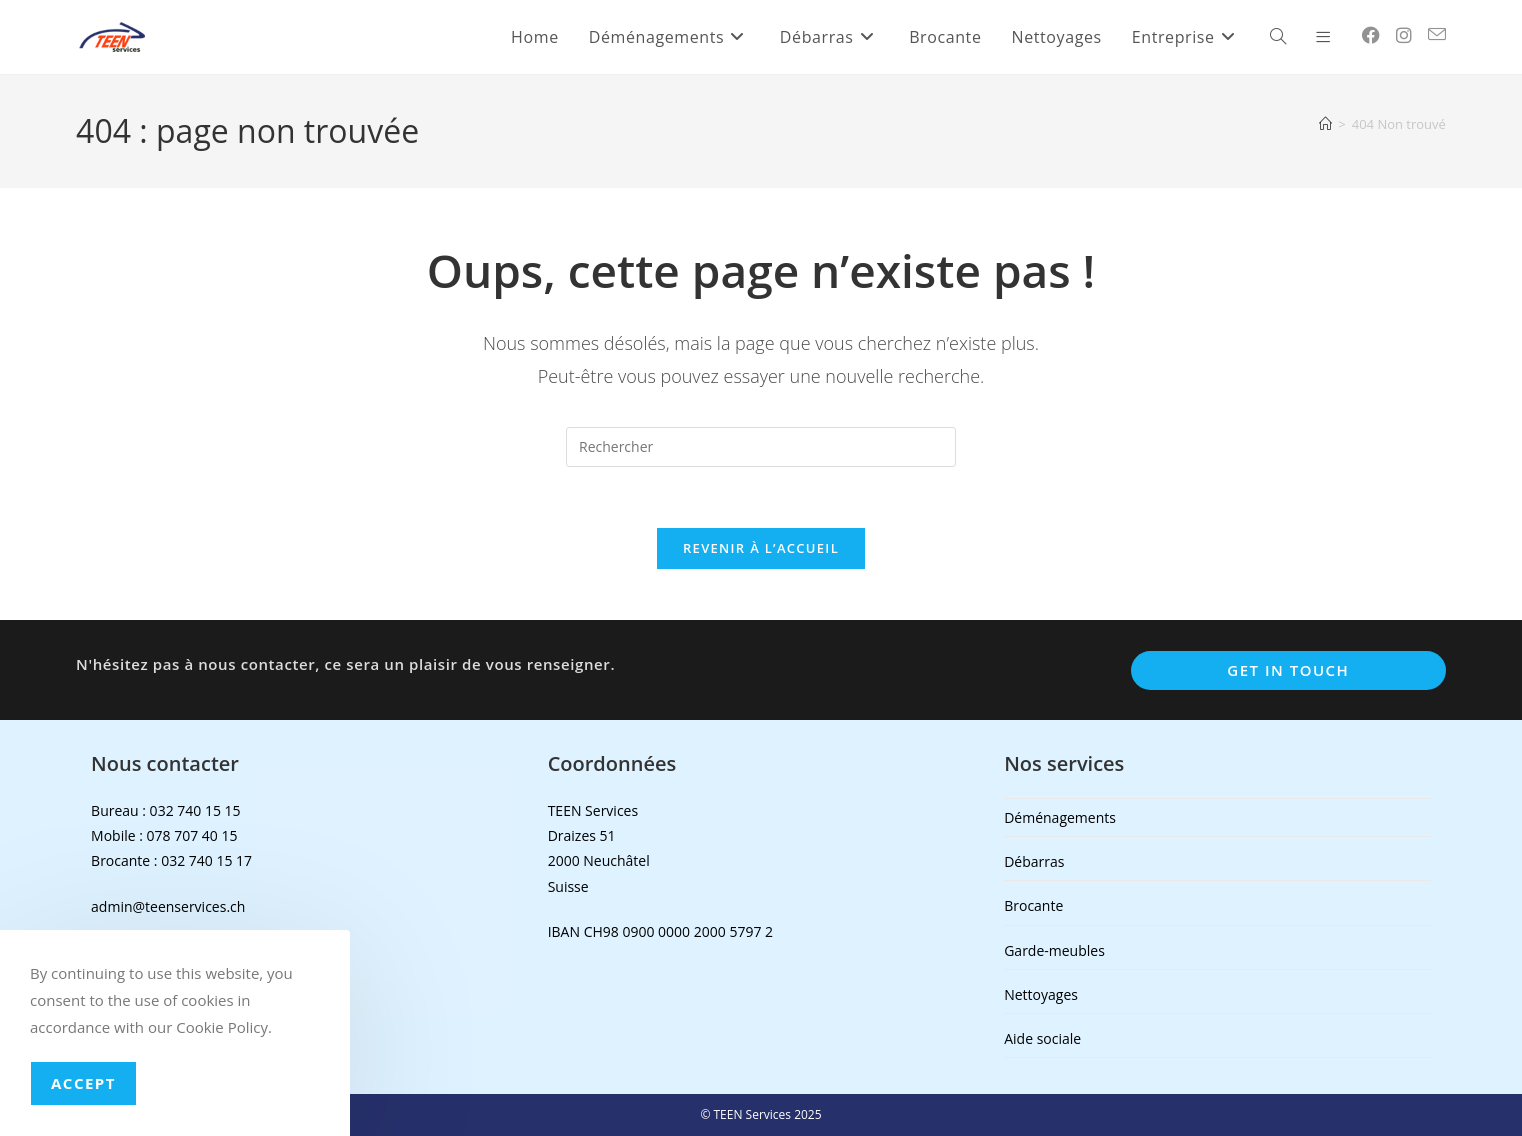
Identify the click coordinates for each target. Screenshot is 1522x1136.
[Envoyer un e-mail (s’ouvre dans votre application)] (1437, 34)
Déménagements (1060, 817)
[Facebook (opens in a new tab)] (1371, 35)
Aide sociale (1042, 1038)
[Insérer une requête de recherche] (761, 447)
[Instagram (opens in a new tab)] (1404, 35)
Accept (83, 1083)
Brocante (1033, 905)
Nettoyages (1041, 994)
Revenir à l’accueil (761, 548)
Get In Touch (1288, 670)
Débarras (1034, 861)
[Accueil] (1325, 124)
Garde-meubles (1054, 950)
